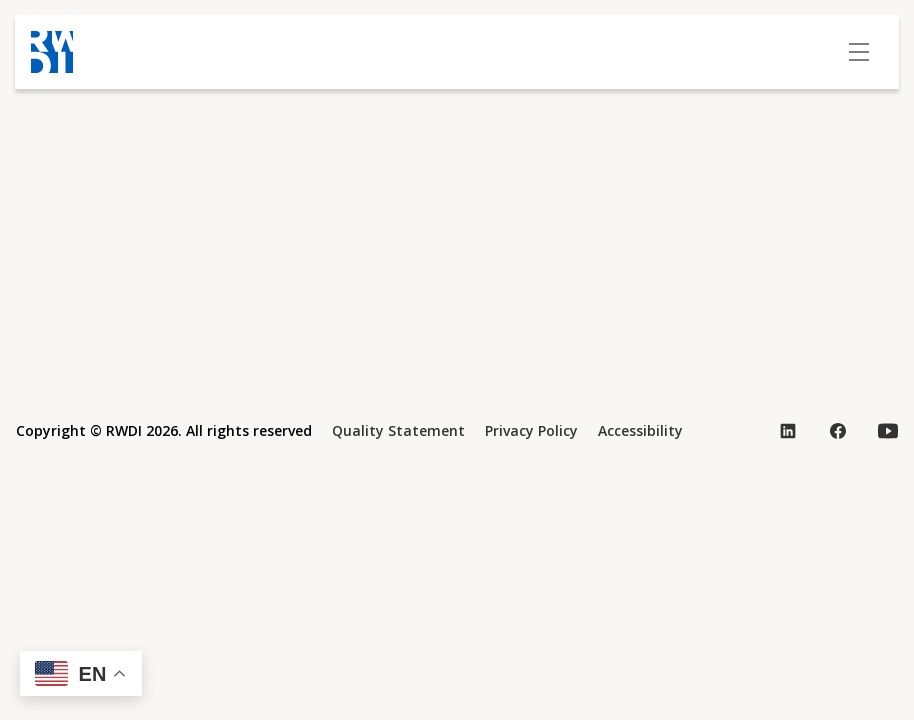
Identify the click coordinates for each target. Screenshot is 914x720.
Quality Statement (398, 430)
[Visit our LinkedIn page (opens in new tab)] (788, 431)
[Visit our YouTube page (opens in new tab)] (888, 431)
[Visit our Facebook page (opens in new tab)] (838, 431)
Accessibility (640, 430)
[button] (81, 673)
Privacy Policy (531, 430)
